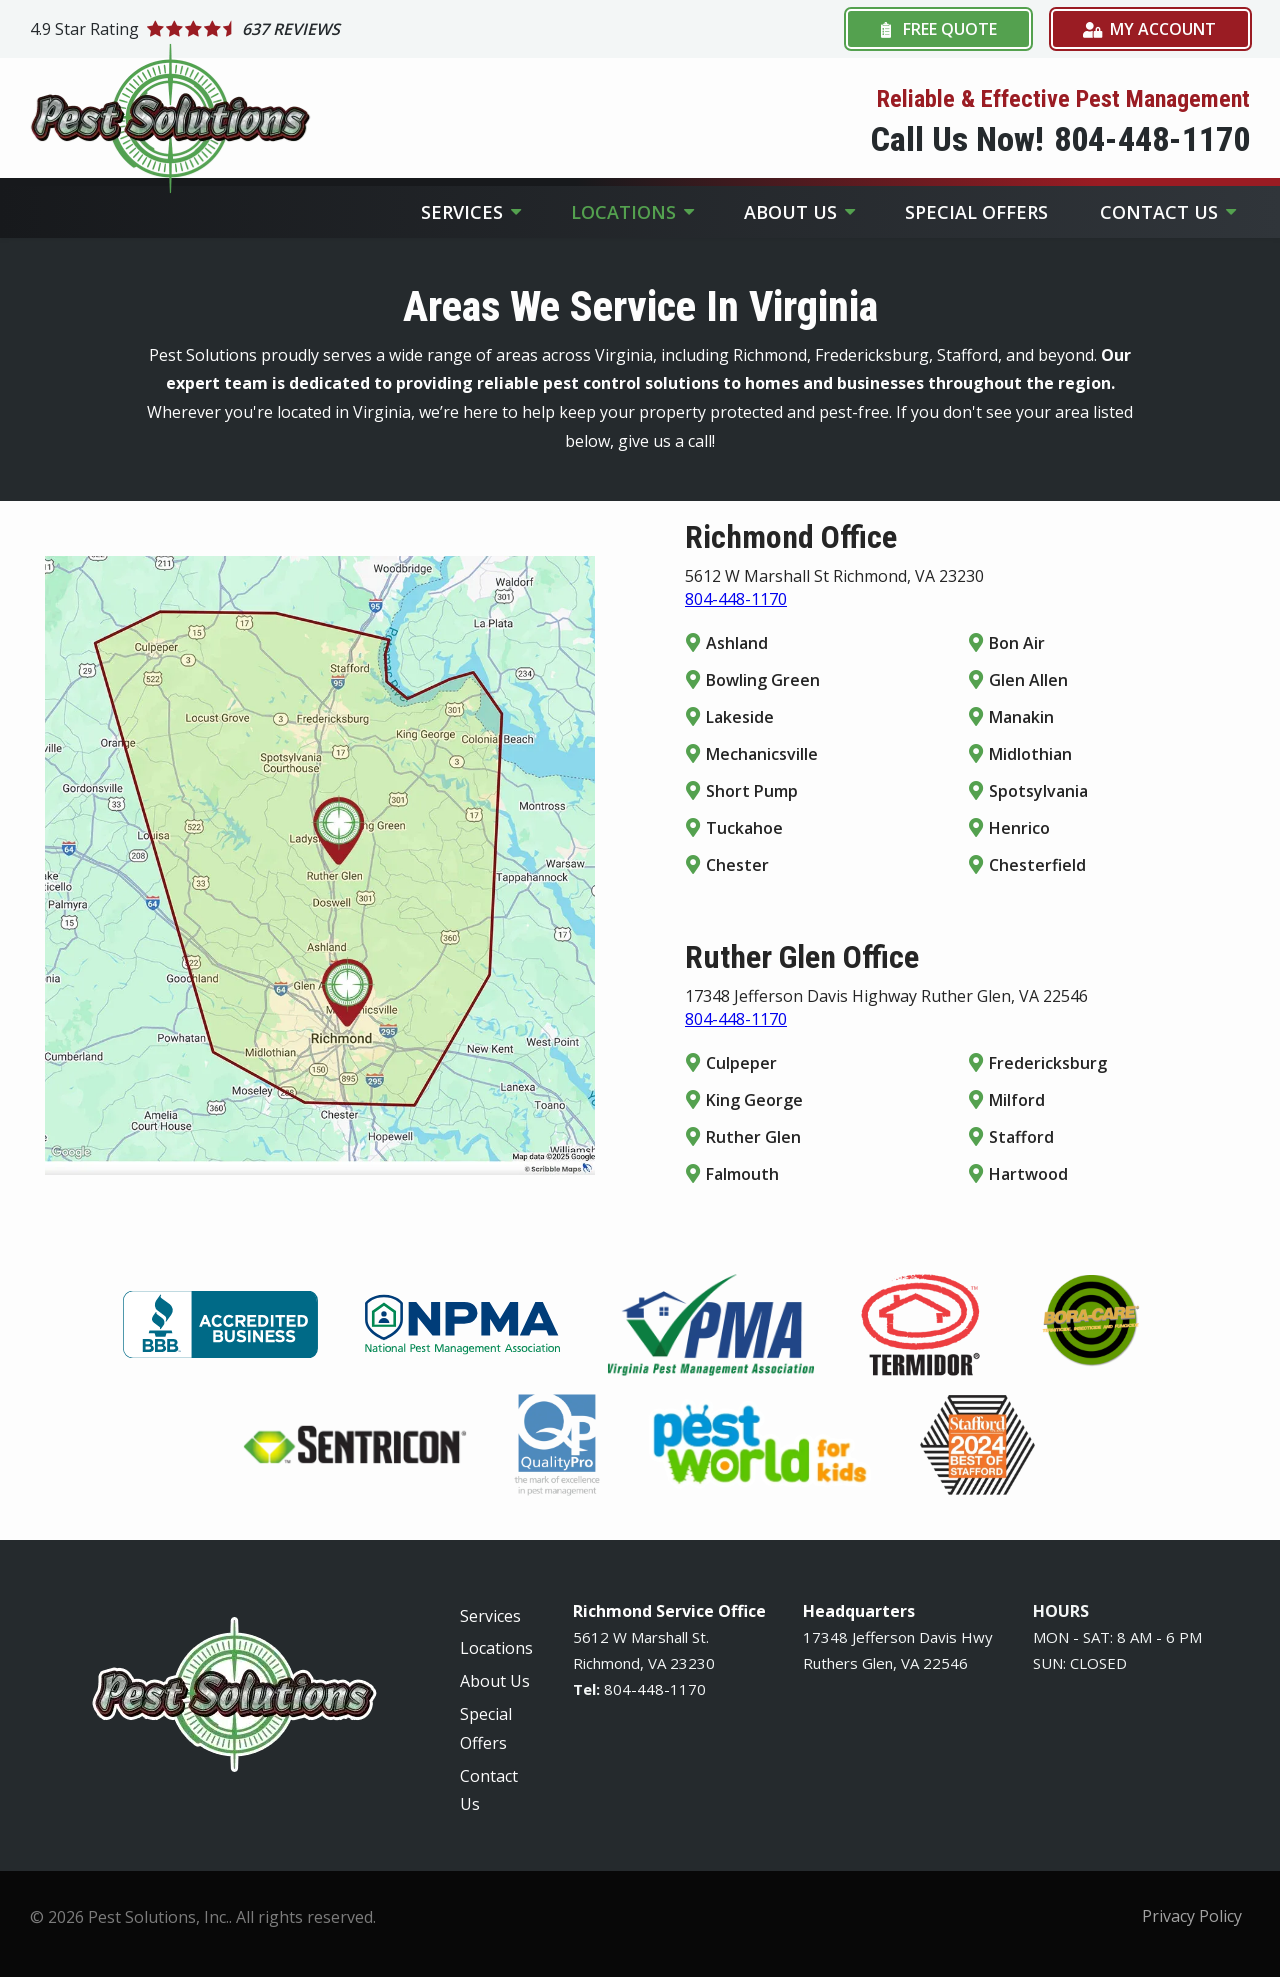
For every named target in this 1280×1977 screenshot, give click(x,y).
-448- (650, 1689)
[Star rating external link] (335, 29)
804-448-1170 (736, 599)
